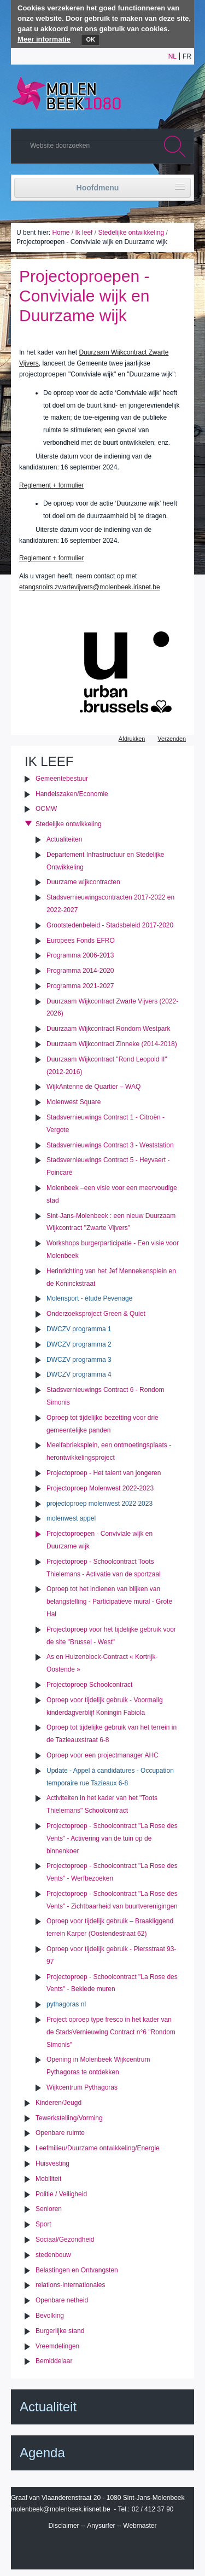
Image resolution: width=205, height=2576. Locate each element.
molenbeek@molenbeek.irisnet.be (60, 2509)
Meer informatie (44, 39)
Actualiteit (48, 2406)
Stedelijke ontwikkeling (131, 232)
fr (187, 56)
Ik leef (83, 232)
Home (60, 232)
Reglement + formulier (51, 485)
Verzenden (171, 738)
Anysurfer (101, 2525)
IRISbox (102, 2549)
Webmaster (139, 2525)
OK (90, 39)
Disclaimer (64, 2525)
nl (172, 56)
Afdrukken (132, 738)
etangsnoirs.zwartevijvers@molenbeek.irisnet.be (89, 587)
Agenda (42, 2452)
